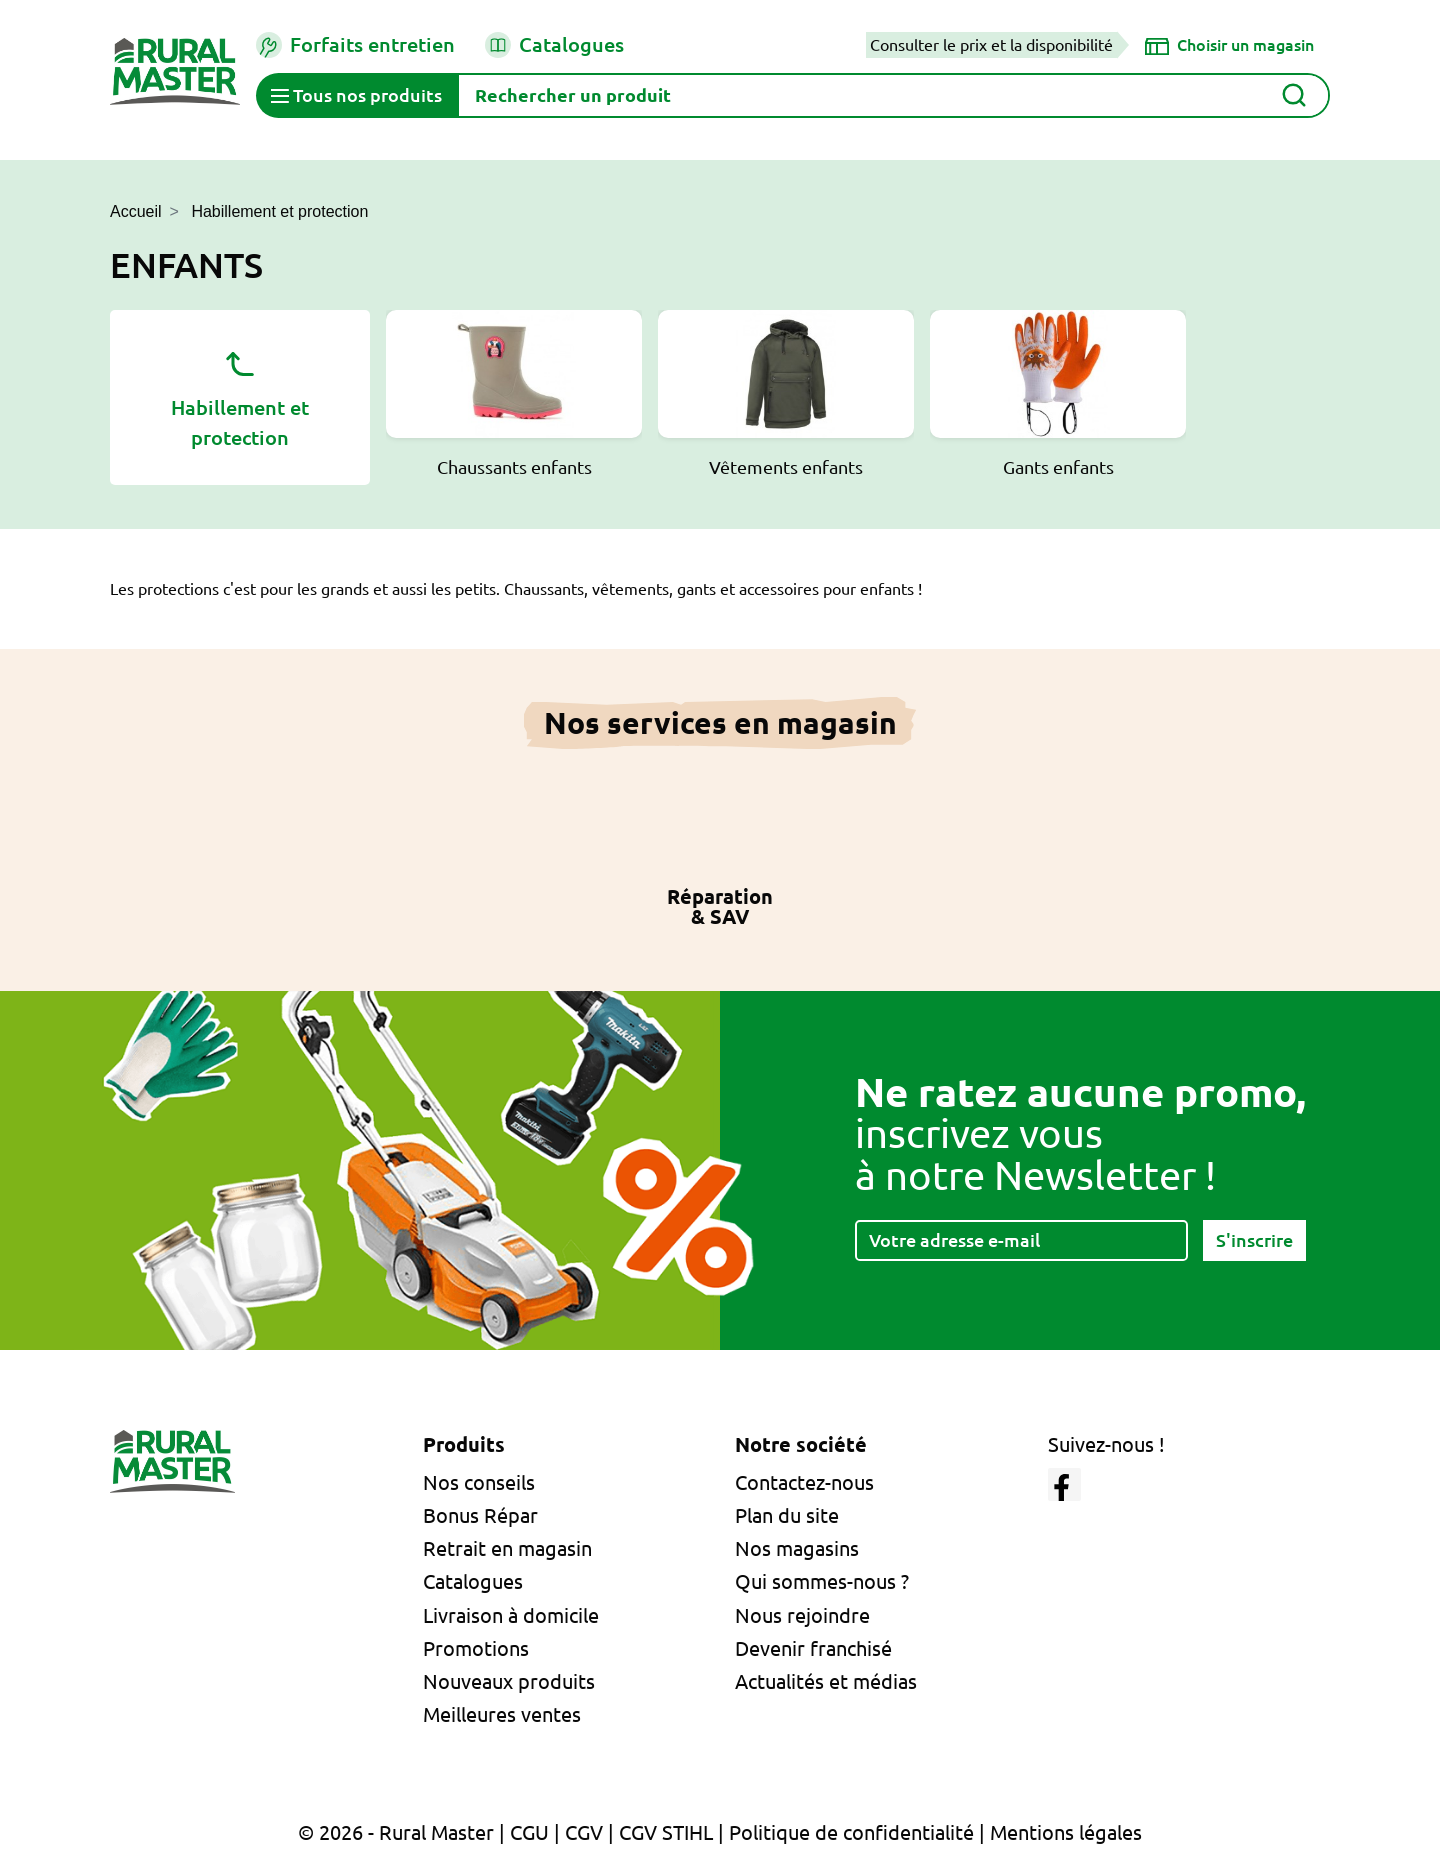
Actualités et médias (826, 1681)
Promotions (476, 1648)
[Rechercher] (893, 95)
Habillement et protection (240, 396)
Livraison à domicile (511, 1615)
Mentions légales (1066, 1832)
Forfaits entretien (355, 45)
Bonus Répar (480, 1515)
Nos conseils (479, 1482)
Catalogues (554, 45)
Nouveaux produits (509, 1681)
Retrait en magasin (507, 1548)
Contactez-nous (804, 1482)
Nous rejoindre (802, 1615)
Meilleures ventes (502, 1714)
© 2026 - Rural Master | (404, 1832)
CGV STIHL (666, 1832)
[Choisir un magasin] (1229, 45)
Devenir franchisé (813, 1648)
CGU (529, 1832)
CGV (584, 1832)
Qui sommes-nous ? (822, 1581)
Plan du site (787, 1515)
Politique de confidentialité (851, 1832)
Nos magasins (797, 1548)
